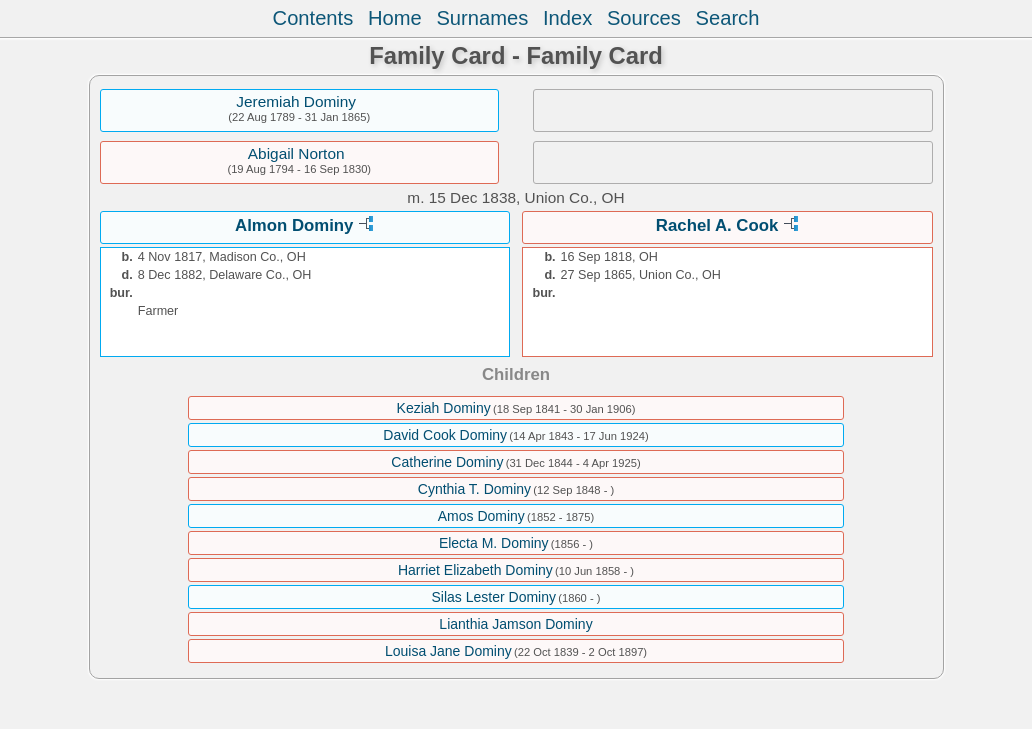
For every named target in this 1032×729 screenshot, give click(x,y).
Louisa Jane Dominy (448, 651)
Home (395, 18)
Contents (313, 18)
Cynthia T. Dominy (474, 489)
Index (567, 18)
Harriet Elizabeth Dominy (475, 570)
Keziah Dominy (444, 408)
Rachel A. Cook (717, 225)
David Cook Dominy (445, 435)
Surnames (482, 18)
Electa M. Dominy (494, 543)
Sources (644, 18)
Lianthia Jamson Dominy (515, 624)
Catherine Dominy (447, 462)
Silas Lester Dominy (493, 597)
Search (728, 18)
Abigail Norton (296, 153)
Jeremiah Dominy (296, 101)
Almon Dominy (294, 225)
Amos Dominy (481, 516)
